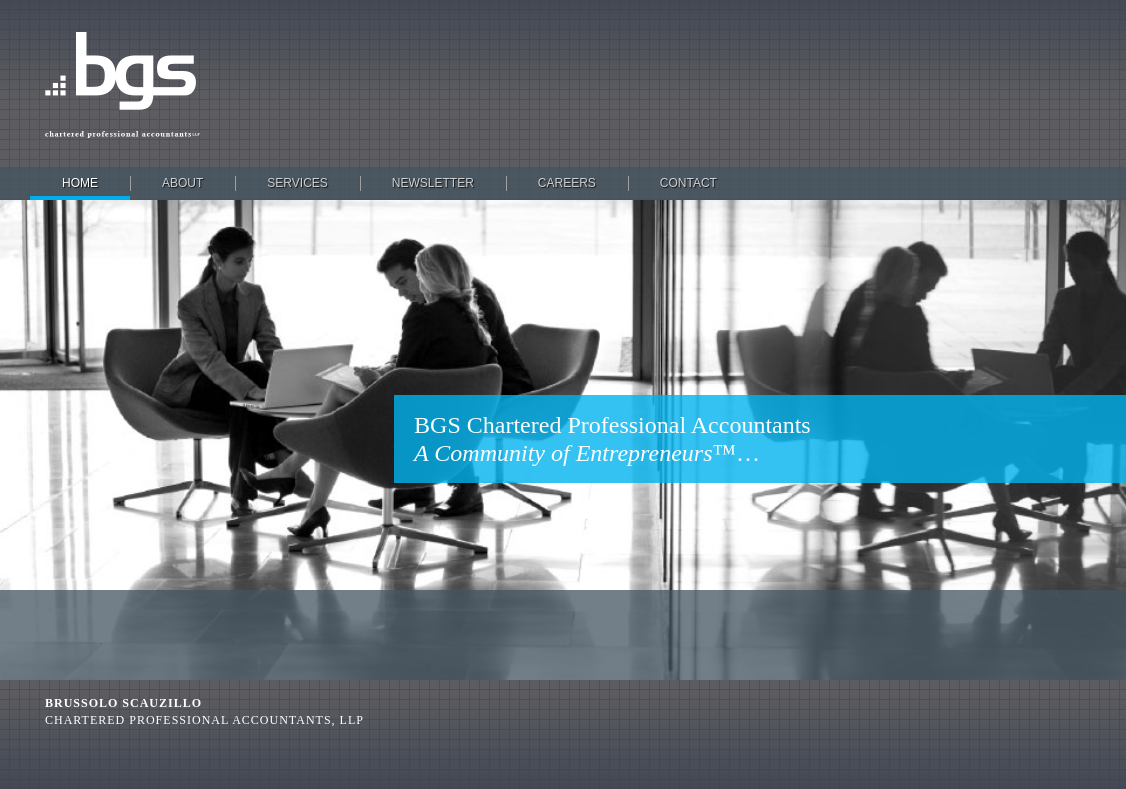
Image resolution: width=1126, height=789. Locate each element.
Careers (567, 183)
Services (297, 183)
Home (80, 183)
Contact (688, 183)
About (182, 183)
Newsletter (433, 183)
